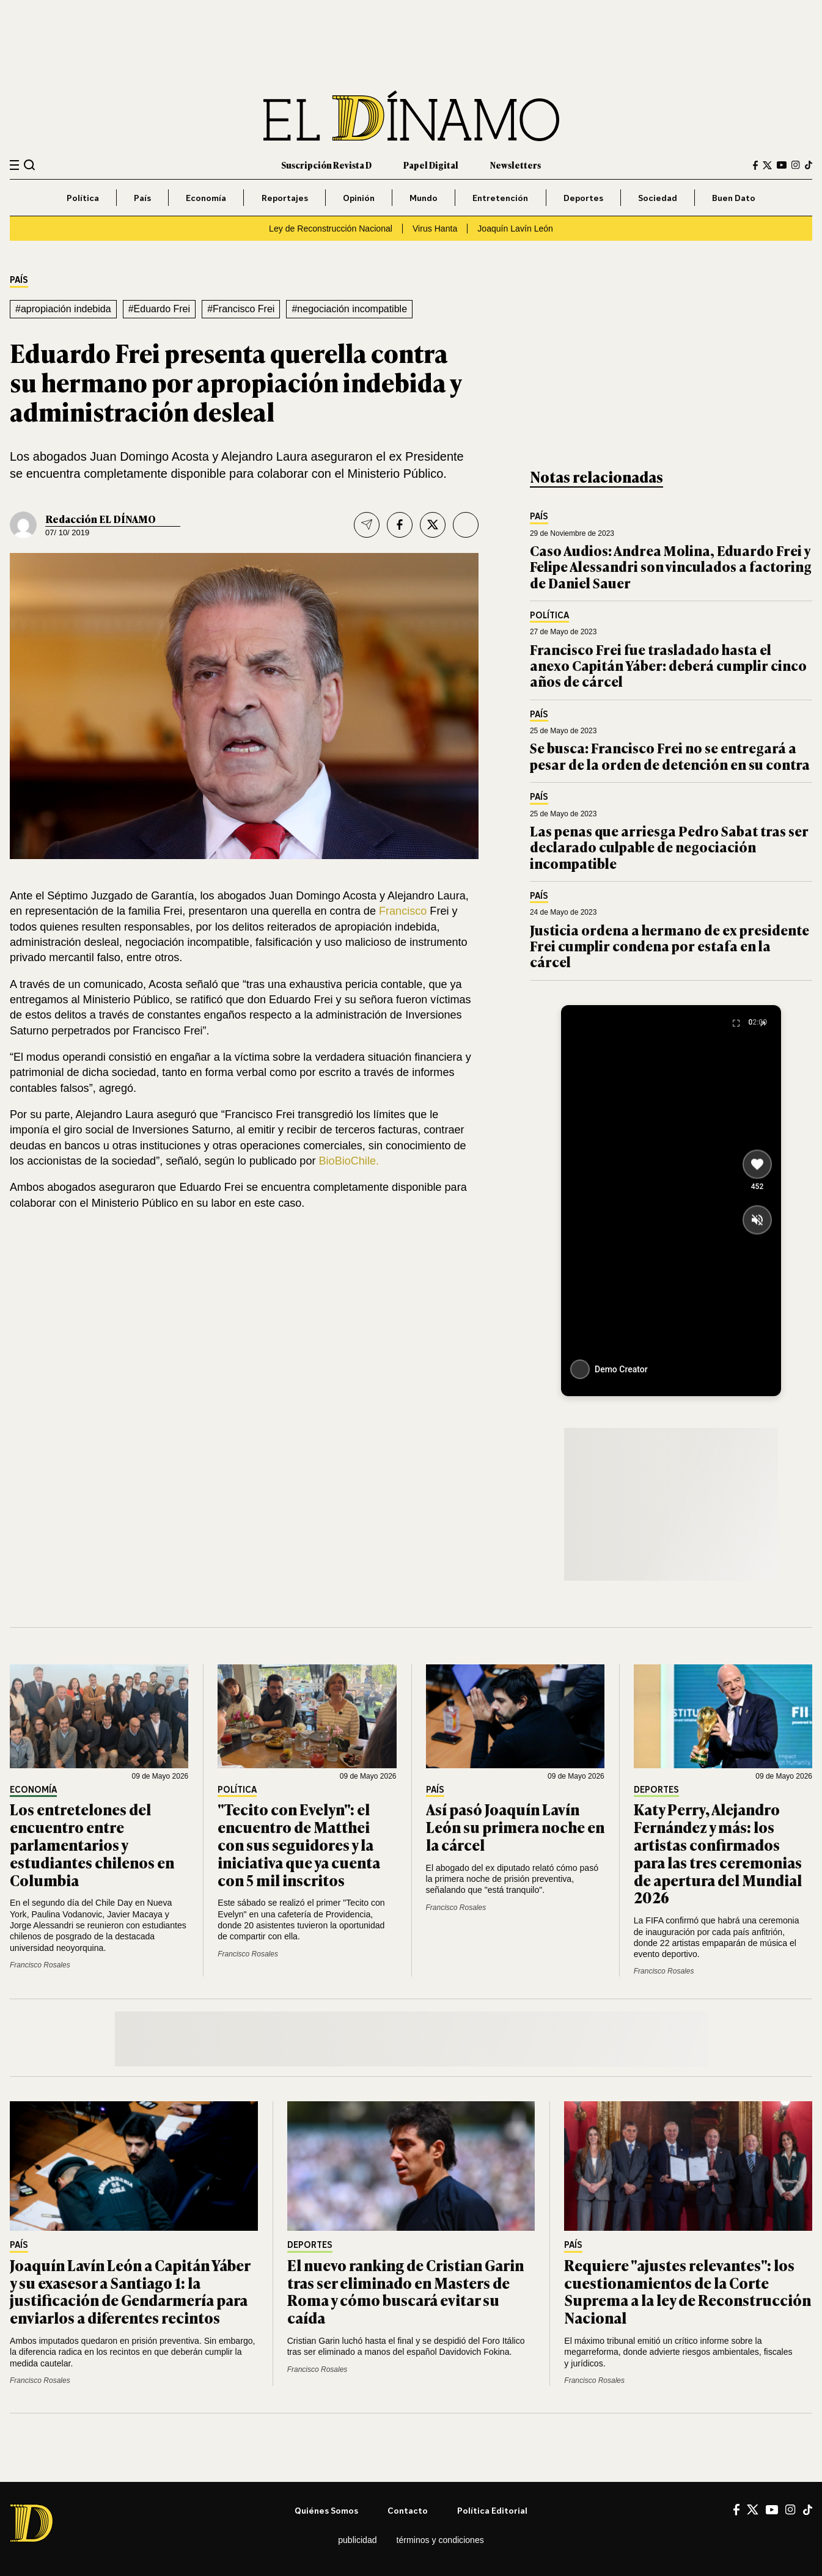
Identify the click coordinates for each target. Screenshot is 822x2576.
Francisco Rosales (40, 1965)
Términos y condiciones (440, 2540)
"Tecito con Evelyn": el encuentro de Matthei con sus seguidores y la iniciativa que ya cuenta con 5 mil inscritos (299, 1844)
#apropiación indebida (63, 309)
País (142, 197)
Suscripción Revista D (326, 164)
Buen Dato (733, 197)
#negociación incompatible (349, 309)
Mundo (423, 197)
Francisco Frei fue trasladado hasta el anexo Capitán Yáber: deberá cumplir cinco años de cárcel (668, 665)
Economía (206, 197)
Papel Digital (430, 164)
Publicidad (357, 2540)
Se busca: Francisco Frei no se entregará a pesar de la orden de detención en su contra (670, 755)
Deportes (583, 197)
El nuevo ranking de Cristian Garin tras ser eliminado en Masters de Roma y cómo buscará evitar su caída (405, 2291)
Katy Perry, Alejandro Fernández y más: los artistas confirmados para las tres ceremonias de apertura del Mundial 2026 (718, 1853)
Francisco (403, 911)
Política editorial (492, 2510)
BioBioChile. (349, 1161)
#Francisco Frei (240, 309)
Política (83, 197)
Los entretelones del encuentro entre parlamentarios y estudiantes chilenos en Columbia (92, 1844)
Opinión (359, 197)
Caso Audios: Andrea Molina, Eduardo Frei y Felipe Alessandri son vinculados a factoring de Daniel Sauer (671, 566)
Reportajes (285, 197)
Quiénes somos (326, 2510)
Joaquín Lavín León (515, 228)
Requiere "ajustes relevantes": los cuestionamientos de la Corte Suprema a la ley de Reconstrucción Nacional (687, 2291)
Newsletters (515, 164)
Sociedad (657, 197)
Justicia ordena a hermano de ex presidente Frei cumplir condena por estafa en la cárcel (669, 946)
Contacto (407, 2510)
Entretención (500, 197)
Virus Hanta (435, 228)
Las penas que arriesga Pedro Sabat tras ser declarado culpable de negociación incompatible (669, 847)
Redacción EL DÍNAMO (100, 518)
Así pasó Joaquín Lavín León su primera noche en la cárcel (515, 1826)
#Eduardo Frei (159, 309)
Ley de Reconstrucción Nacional (330, 228)
